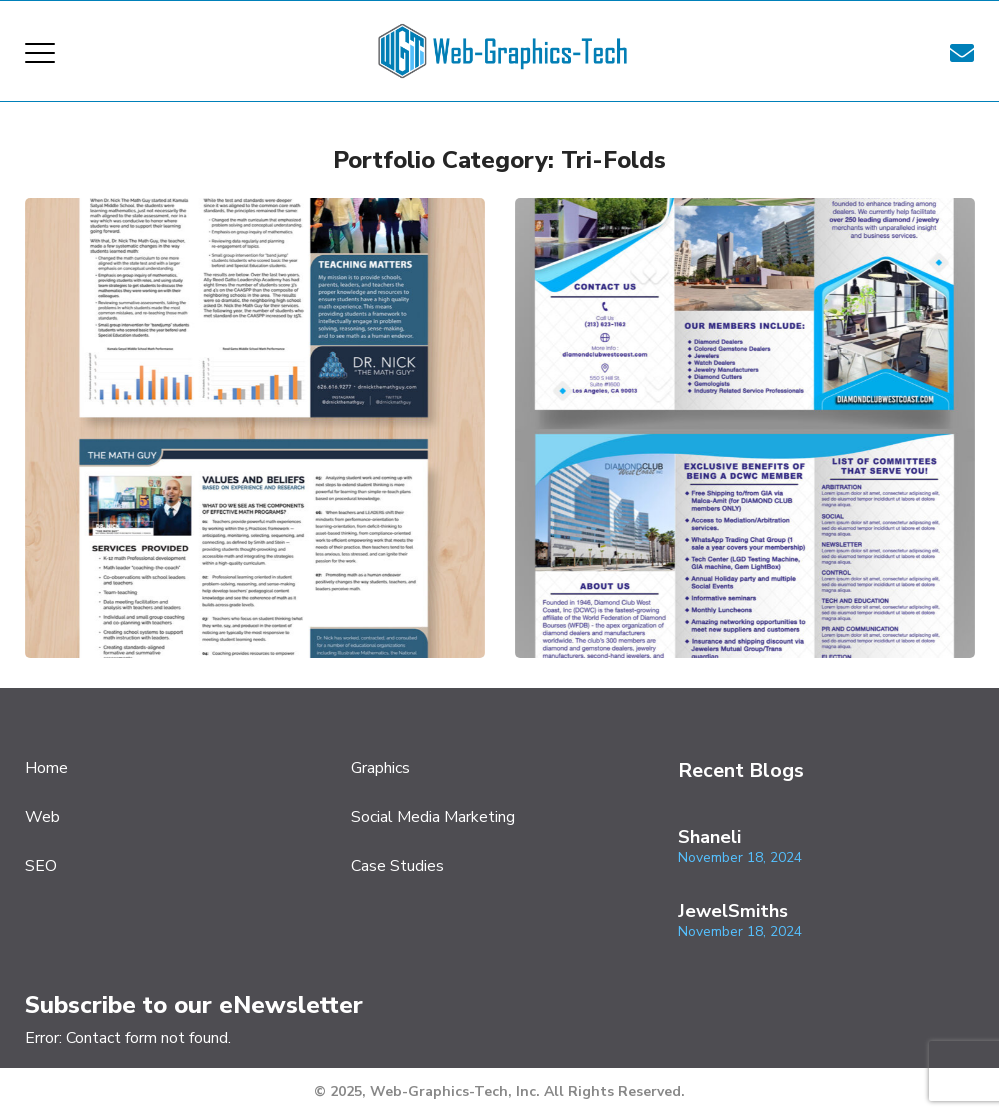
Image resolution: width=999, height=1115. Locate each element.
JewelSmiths (733, 911)
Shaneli (709, 837)
